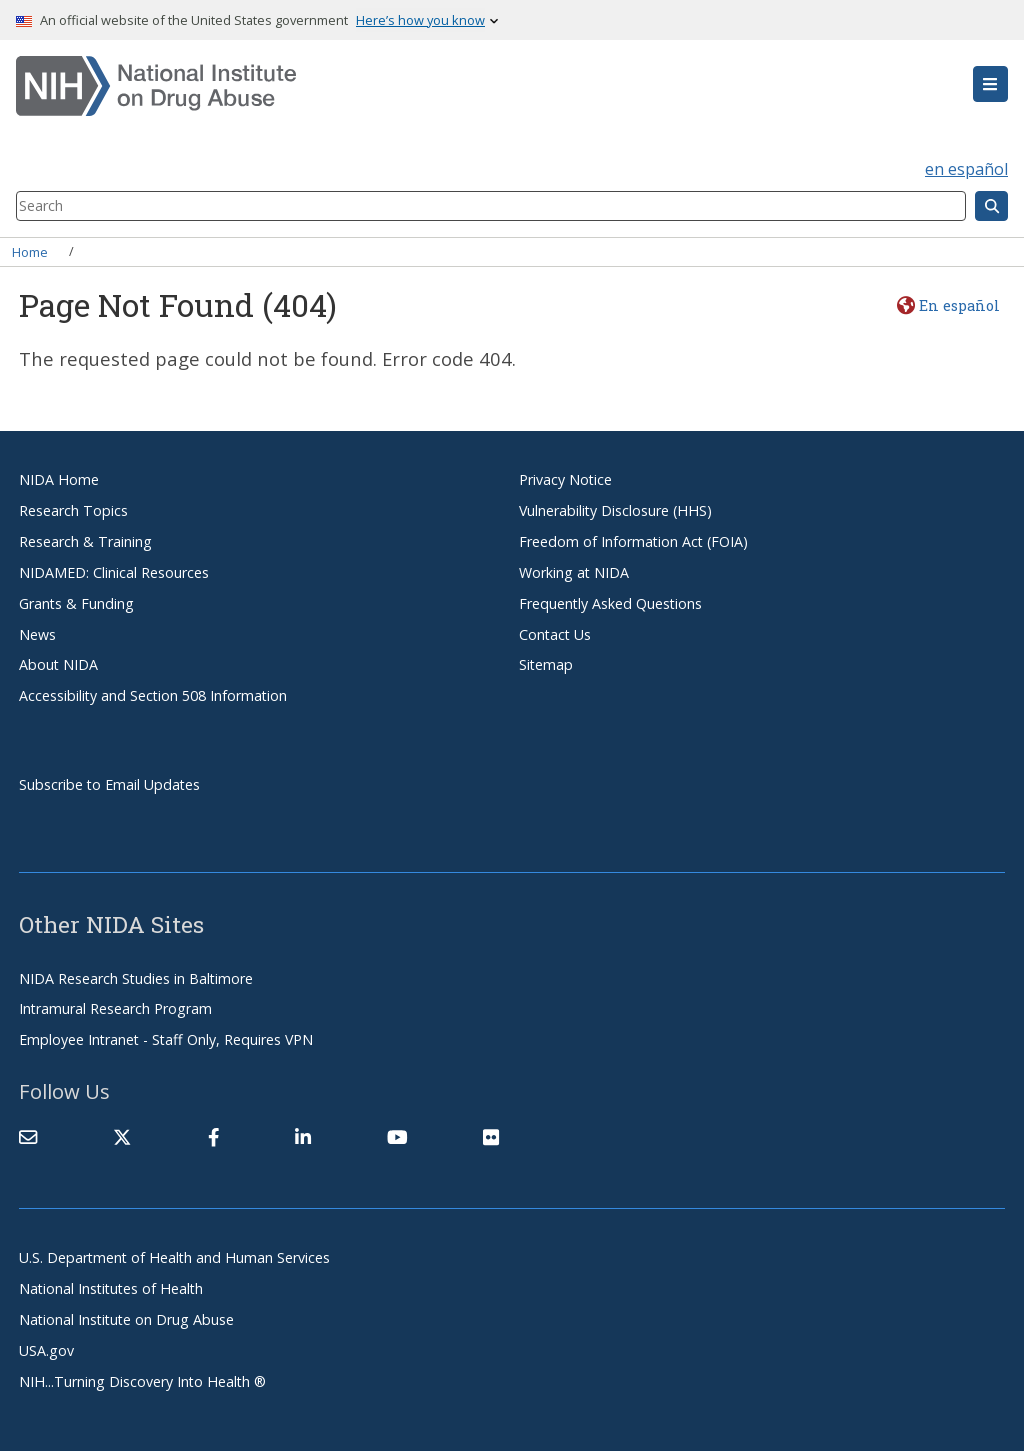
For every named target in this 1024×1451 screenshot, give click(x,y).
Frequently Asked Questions (610, 603)
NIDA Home (59, 479)
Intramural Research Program (115, 1008)
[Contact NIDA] (28, 1137)
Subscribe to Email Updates (109, 784)
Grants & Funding (76, 603)
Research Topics (73, 510)
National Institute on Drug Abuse (126, 1319)
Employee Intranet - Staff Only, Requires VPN (166, 1039)
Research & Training (85, 541)
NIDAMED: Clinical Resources (114, 572)
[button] (990, 84)
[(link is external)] (122, 1137)
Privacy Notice (565, 479)
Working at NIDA (574, 572)
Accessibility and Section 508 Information (153, 695)
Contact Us (555, 634)
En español (959, 305)
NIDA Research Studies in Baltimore (136, 978)
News (37, 634)
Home (30, 251)
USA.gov (46, 1350)
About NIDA (58, 664)
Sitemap (546, 664)
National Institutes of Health (111, 1288)
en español (966, 169)
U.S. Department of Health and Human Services (174, 1257)
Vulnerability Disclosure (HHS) (615, 510)
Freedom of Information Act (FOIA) (633, 541)
